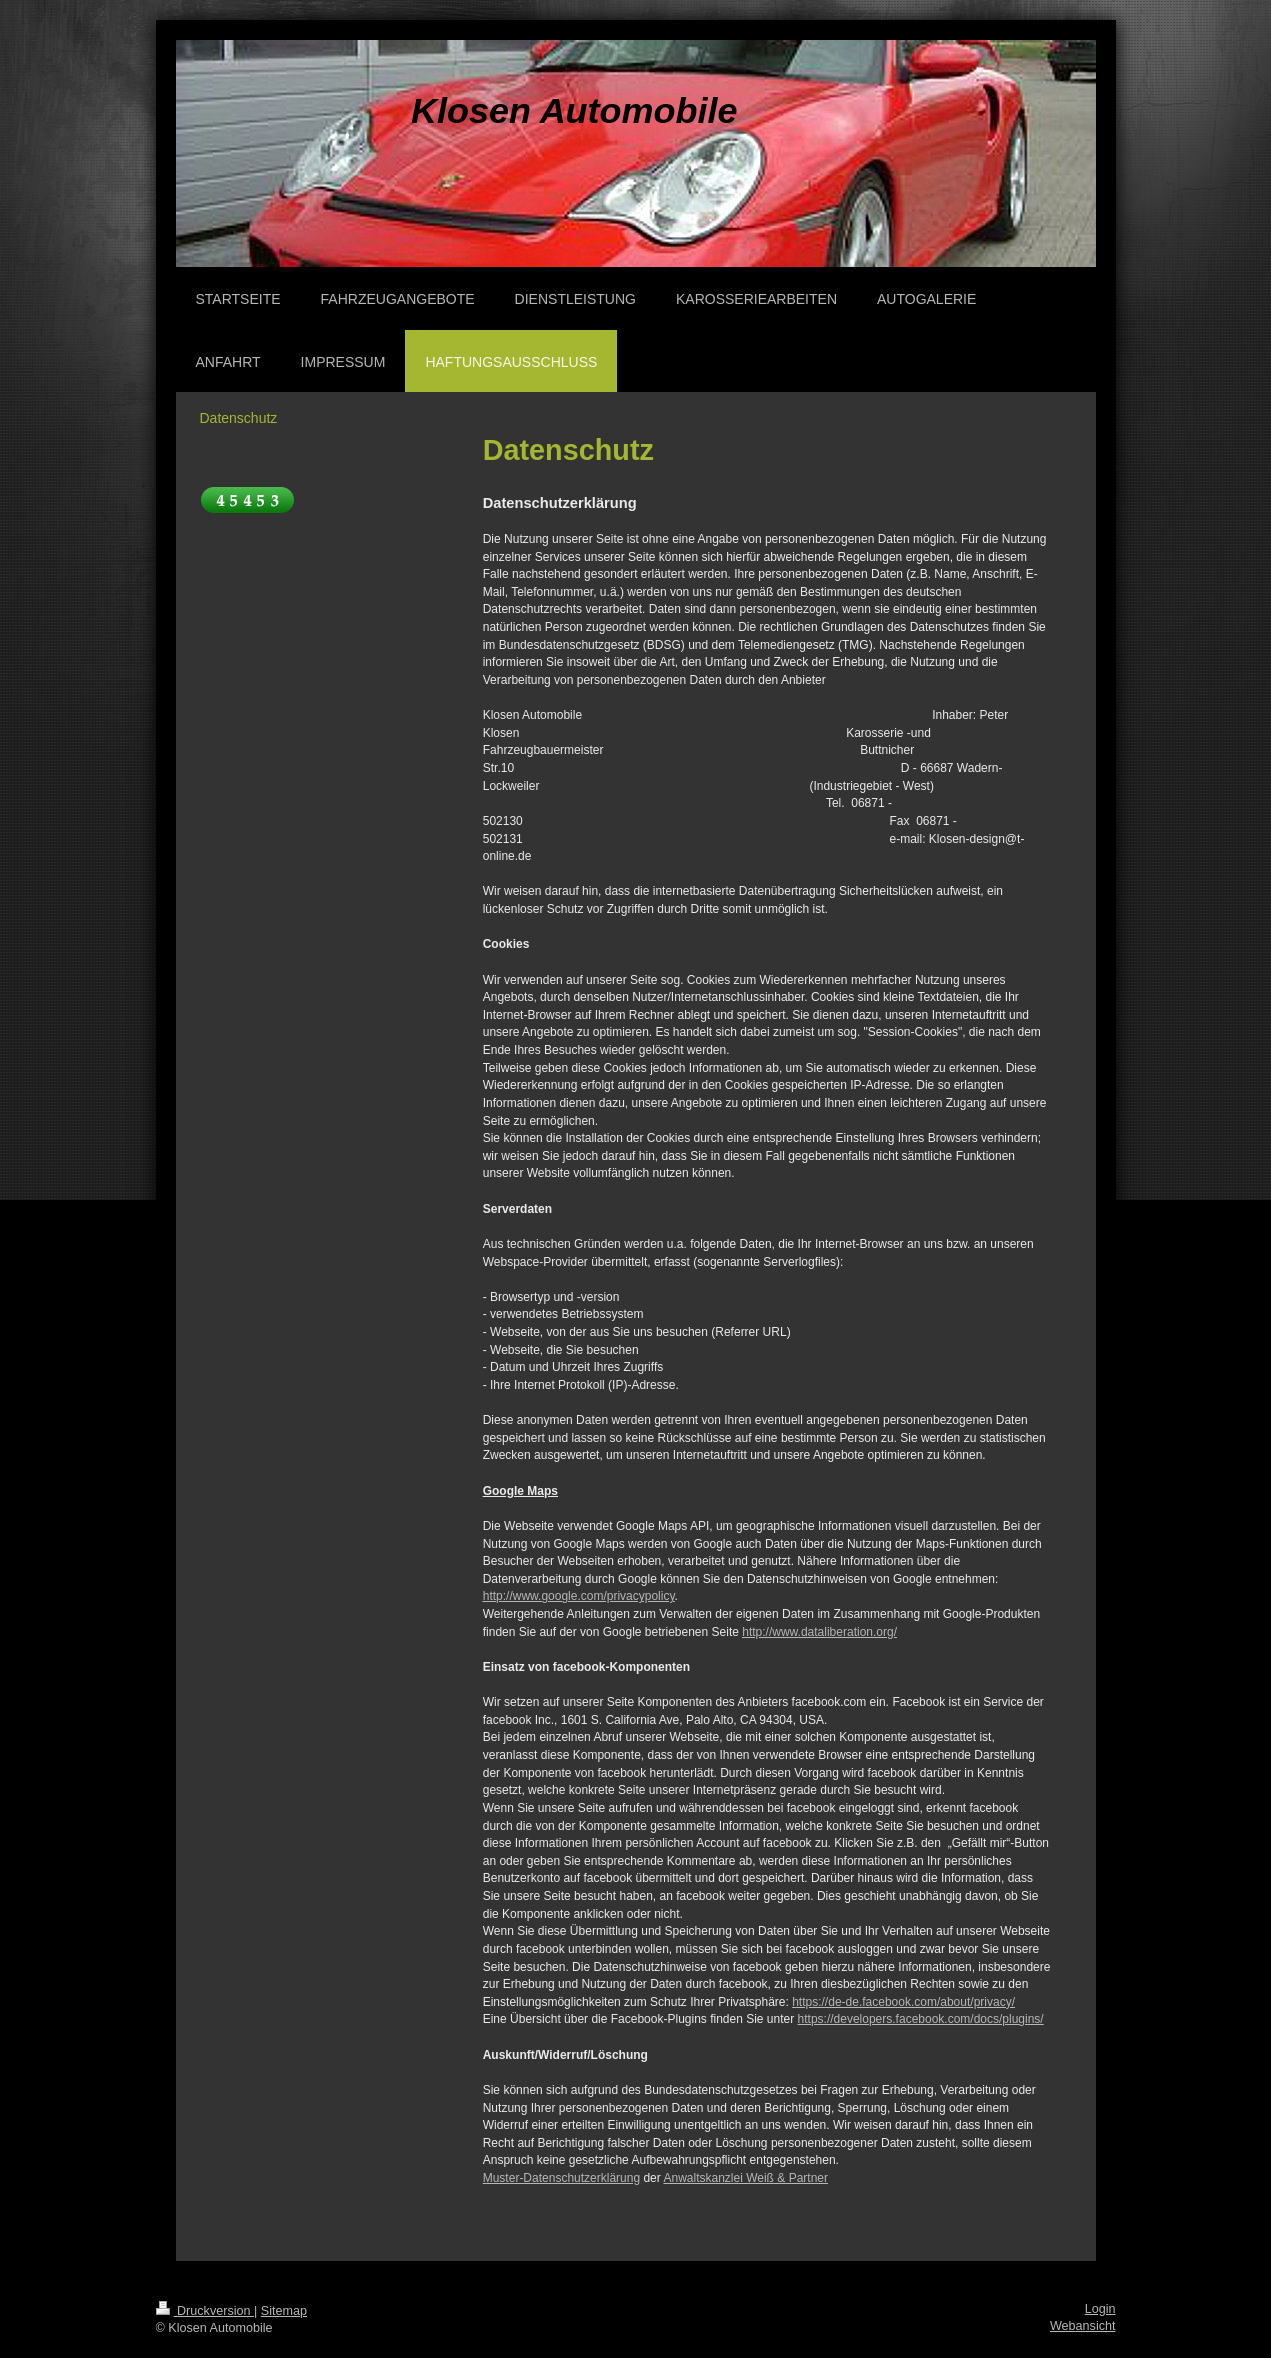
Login (1100, 2309)
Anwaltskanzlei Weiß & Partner (745, 2178)
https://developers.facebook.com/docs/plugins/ (921, 2019)
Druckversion (205, 2311)
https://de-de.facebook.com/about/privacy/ (903, 2002)
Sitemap (284, 2311)
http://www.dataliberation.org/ (819, 1632)
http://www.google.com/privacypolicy (579, 1596)
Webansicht (1083, 2326)
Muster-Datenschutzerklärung (561, 2178)
